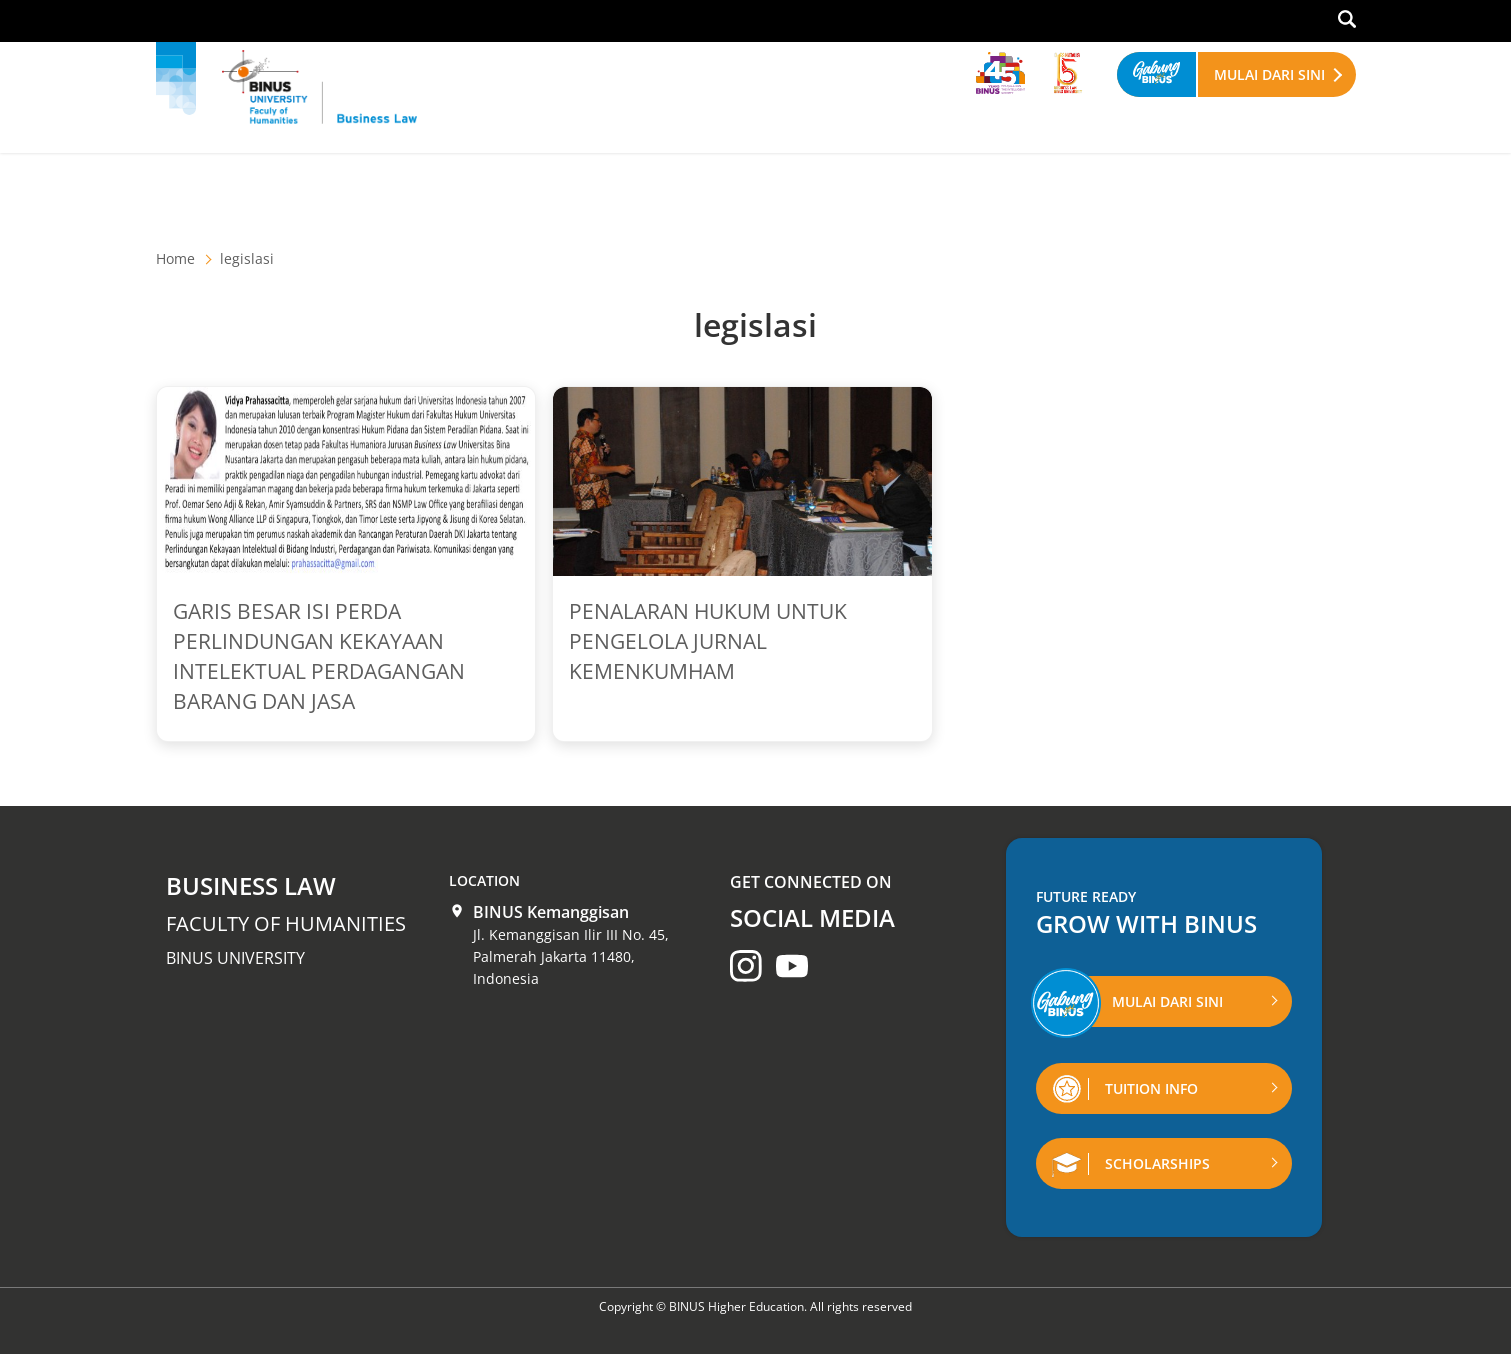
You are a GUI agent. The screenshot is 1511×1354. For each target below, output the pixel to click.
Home (175, 258)
